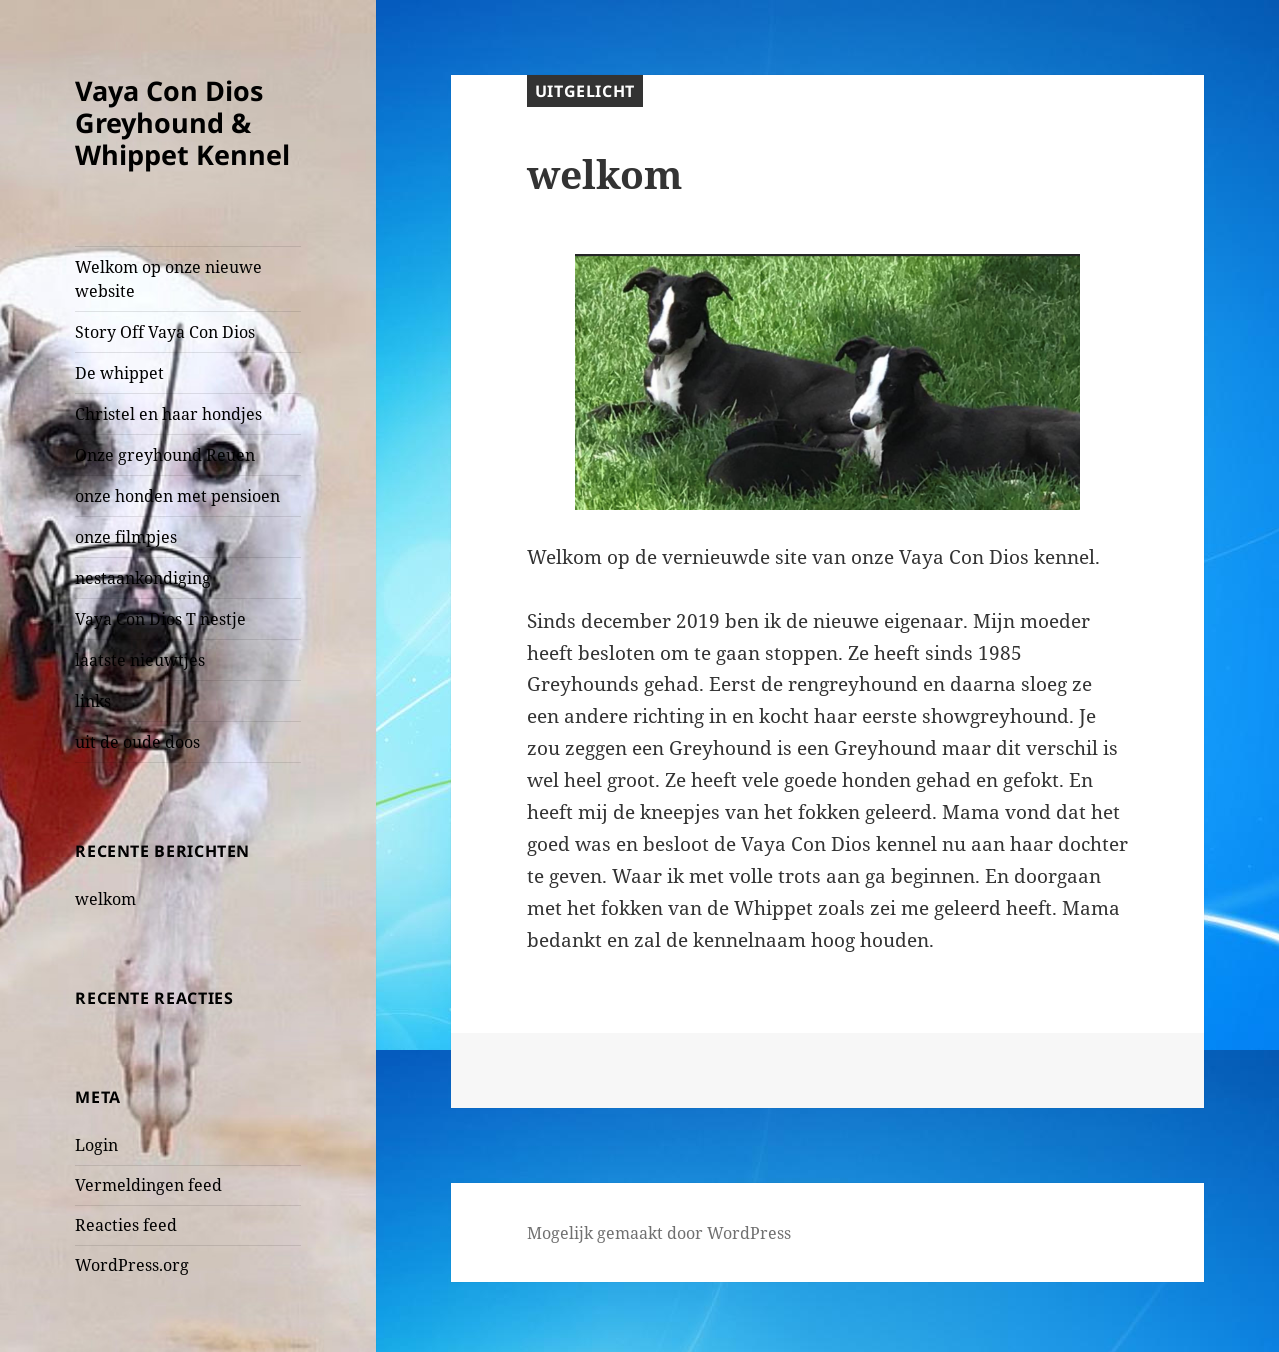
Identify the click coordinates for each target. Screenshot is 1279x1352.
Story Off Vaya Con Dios (165, 332)
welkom (105, 899)
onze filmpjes (126, 537)
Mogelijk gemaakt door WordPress (659, 1233)
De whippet (119, 373)
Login (96, 1145)
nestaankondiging (143, 578)
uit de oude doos (137, 742)
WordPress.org (132, 1265)
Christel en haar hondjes (168, 414)
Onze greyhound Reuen (165, 455)
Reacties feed (126, 1225)
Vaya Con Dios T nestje (160, 619)
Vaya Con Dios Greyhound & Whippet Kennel (182, 122)
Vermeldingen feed (148, 1185)
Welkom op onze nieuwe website (168, 279)
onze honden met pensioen (177, 496)
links (93, 701)
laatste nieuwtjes (140, 660)
